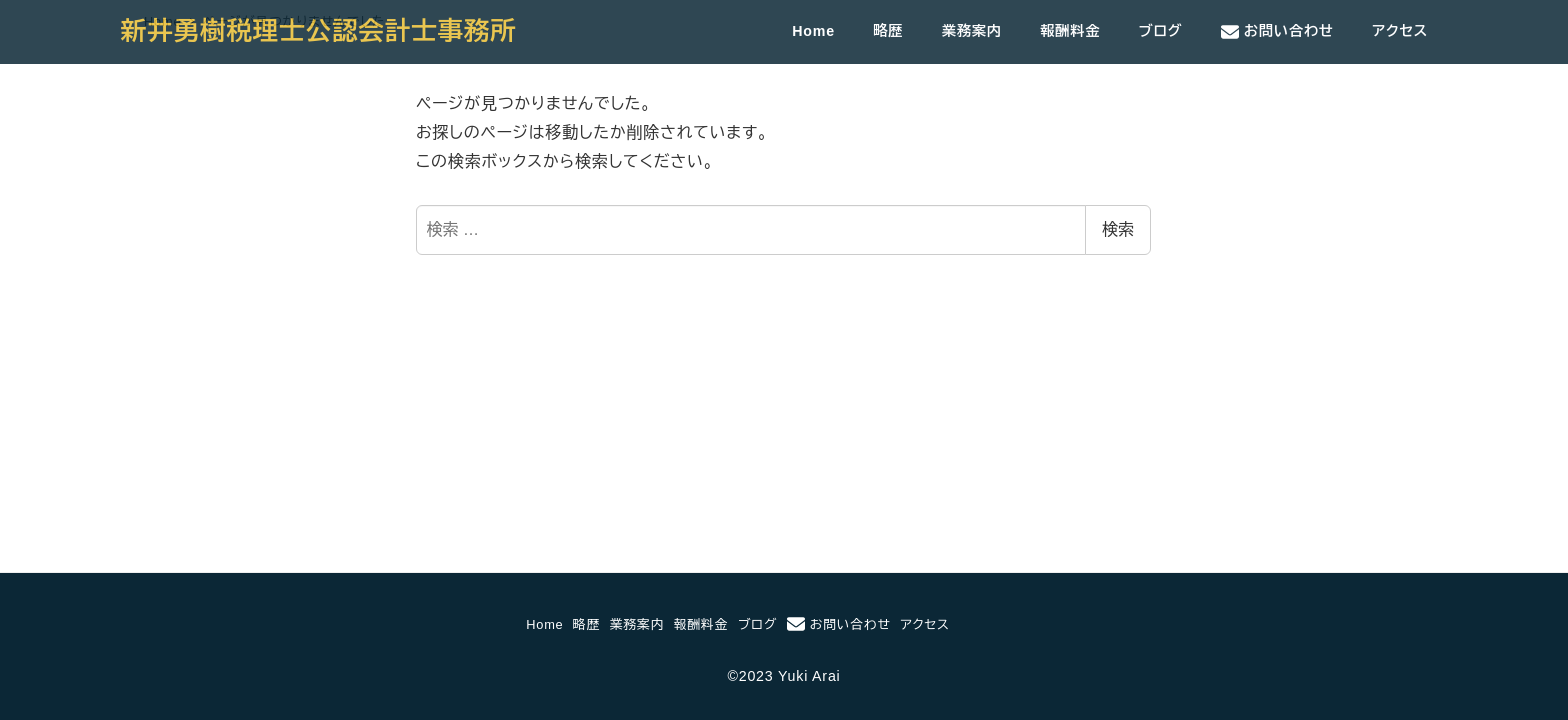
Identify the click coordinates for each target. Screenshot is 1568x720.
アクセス (925, 624)
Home (544, 624)
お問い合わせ (839, 624)
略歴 (586, 624)
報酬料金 (701, 624)
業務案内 (637, 624)
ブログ (757, 624)
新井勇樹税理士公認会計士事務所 (319, 31)
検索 (1118, 229)
